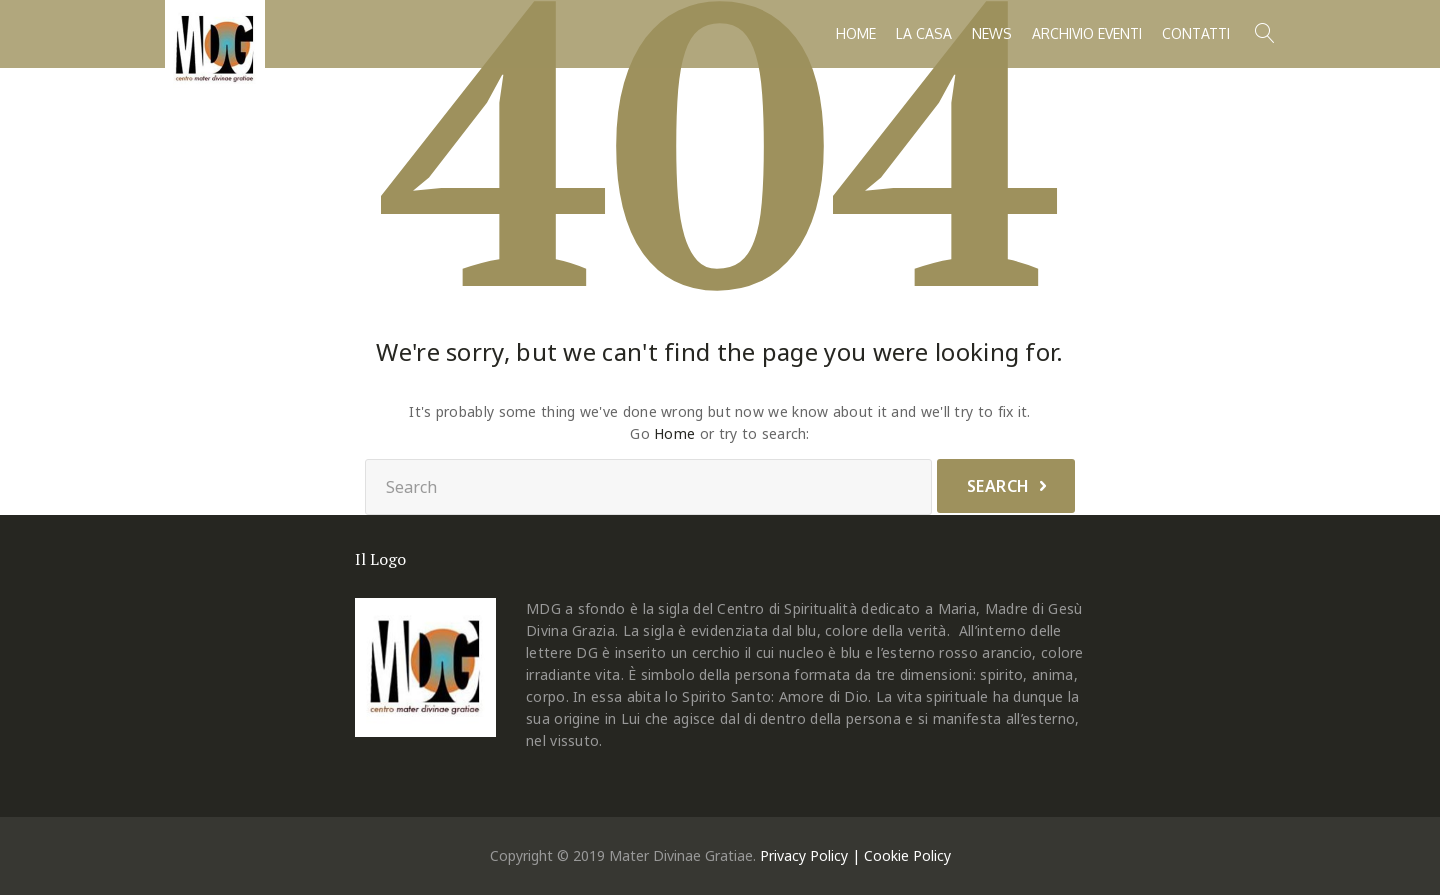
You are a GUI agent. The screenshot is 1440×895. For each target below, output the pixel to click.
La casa (924, 33)
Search (998, 486)
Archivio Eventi (1087, 33)
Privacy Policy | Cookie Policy (855, 855)
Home (856, 33)
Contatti (1196, 33)
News (992, 33)
